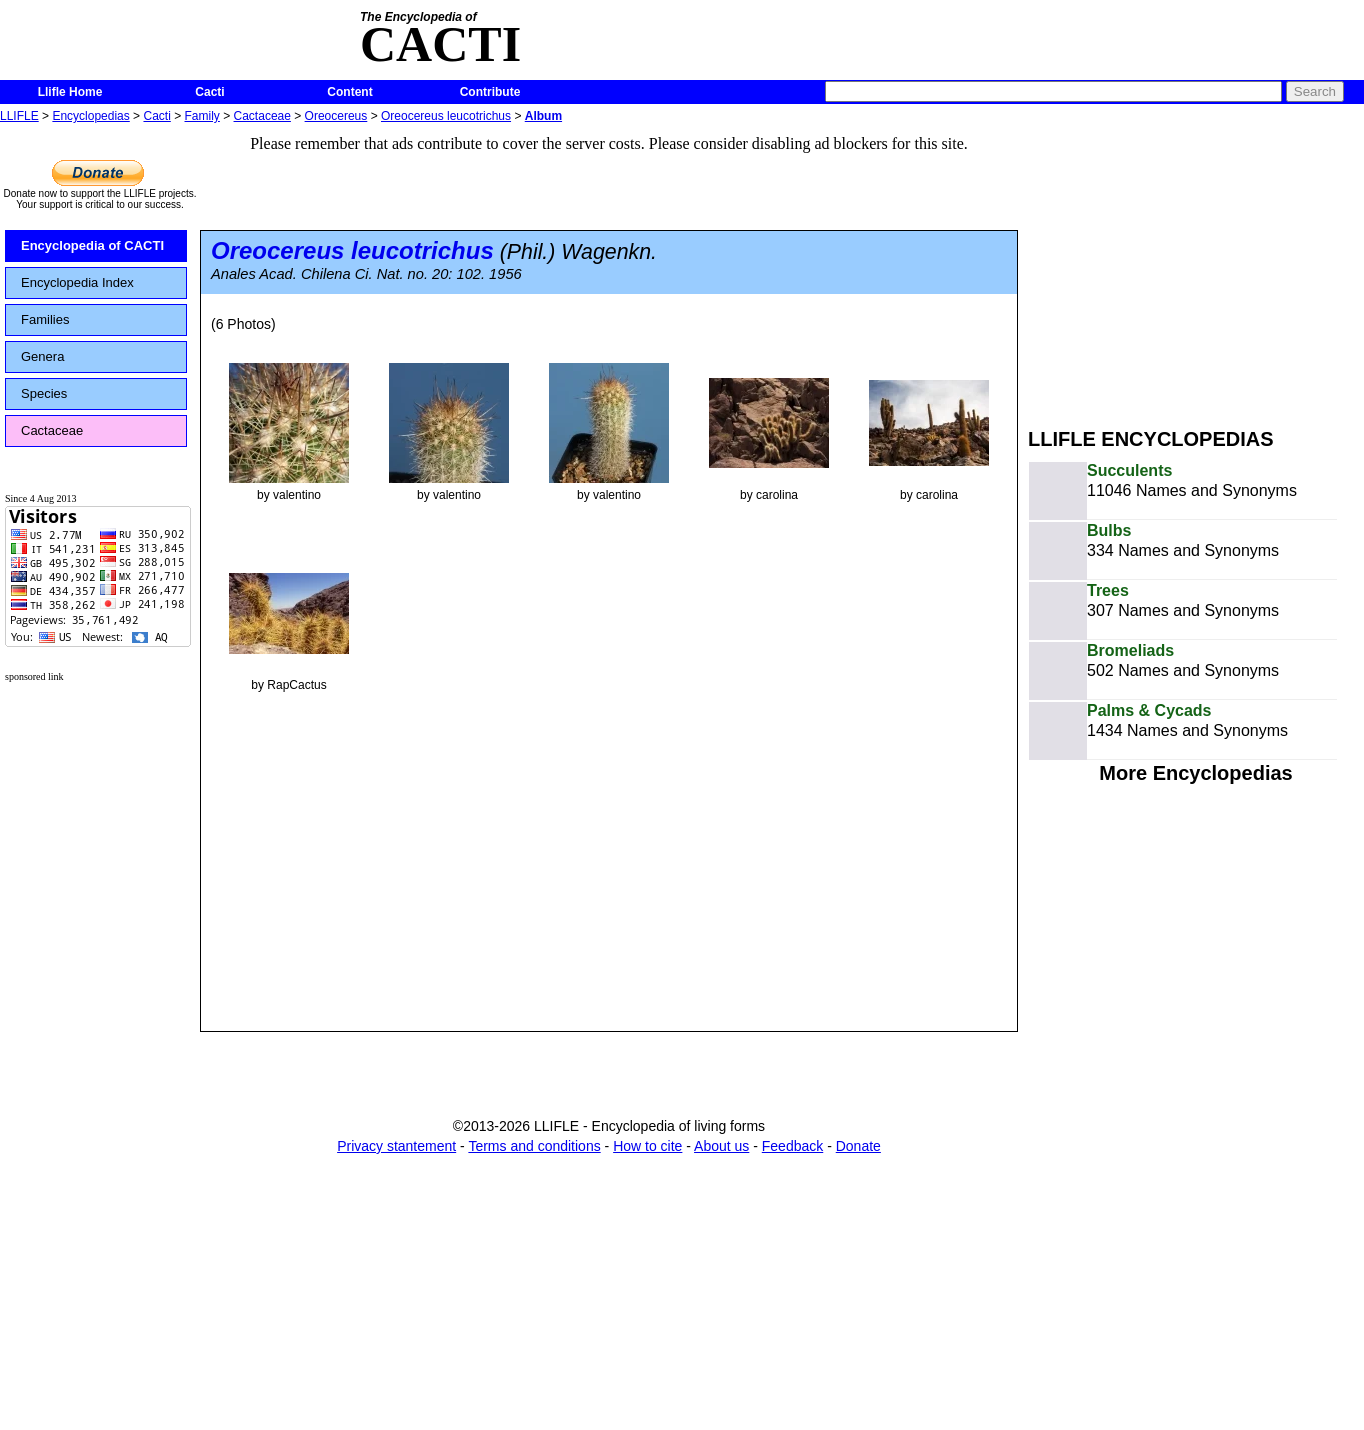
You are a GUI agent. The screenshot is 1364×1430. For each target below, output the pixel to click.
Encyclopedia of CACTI (92, 245)
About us (721, 1146)
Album (543, 116)
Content (349, 92)
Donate (858, 1146)
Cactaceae (262, 116)
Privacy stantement (396, 1146)
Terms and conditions (534, 1146)
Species (44, 393)
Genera (42, 356)
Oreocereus (336, 116)
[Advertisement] (1196, 268)
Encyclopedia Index (77, 282)
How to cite (647, 1146)
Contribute (490, 92)
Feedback (792, 1146)
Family (202, 116)
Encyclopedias (90, 116)
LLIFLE (19, 116)
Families (45, 319)
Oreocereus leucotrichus (446, 116)
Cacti (209, 92)
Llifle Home (70, 92)
